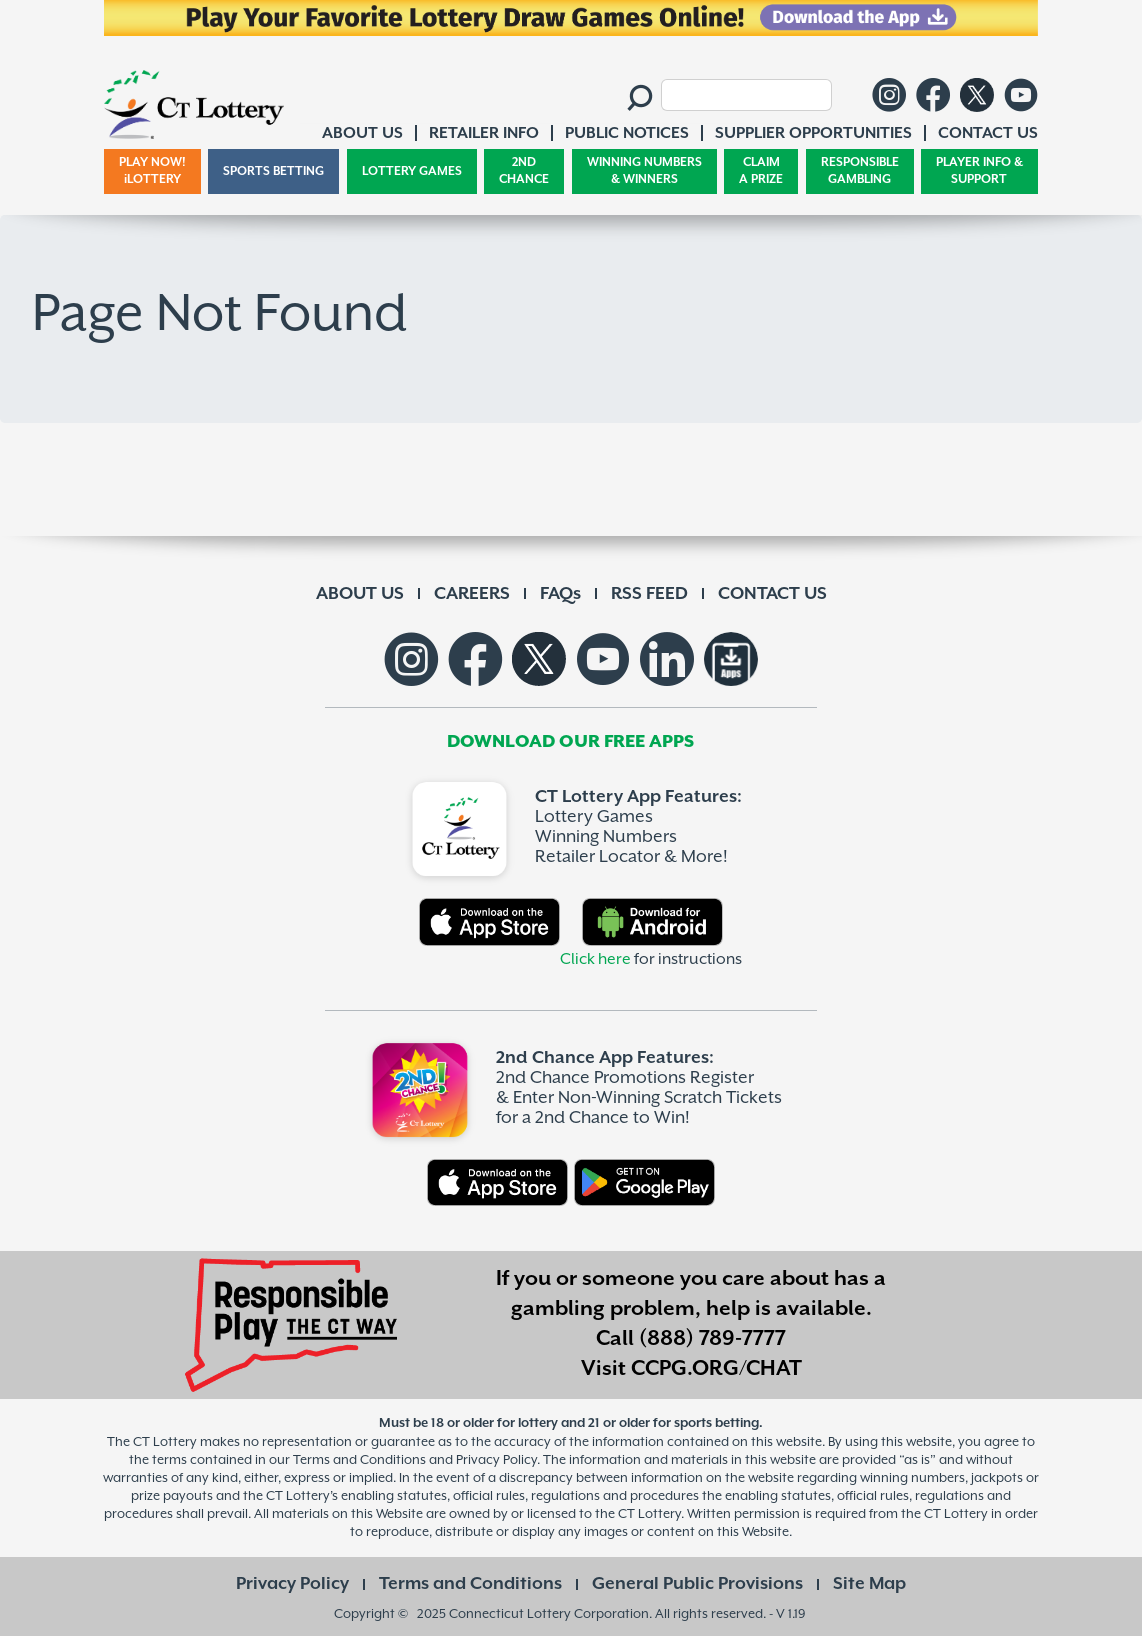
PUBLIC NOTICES (627, 133)
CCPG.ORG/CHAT (716, 1369)
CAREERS (472, 594)
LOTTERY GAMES (412, 171)
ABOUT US (360, 594)
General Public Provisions (697, 1584)
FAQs (560, 594)
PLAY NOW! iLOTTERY (152, 171)
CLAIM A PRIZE (761, 171)
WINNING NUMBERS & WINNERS (644, 171)
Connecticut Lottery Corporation (549, 1613)
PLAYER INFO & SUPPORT (979, 171)
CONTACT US (772, 594)
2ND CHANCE (524, 171)
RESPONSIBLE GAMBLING (860, 171)
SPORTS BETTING (273, 171)
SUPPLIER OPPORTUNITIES (813, 133)
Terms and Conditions (470, 1584)
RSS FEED (649, 594)
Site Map (869, 1584)
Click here (595, 959)
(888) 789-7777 (712, 1339)
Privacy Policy (292, 1584)
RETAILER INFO (484, 133)
